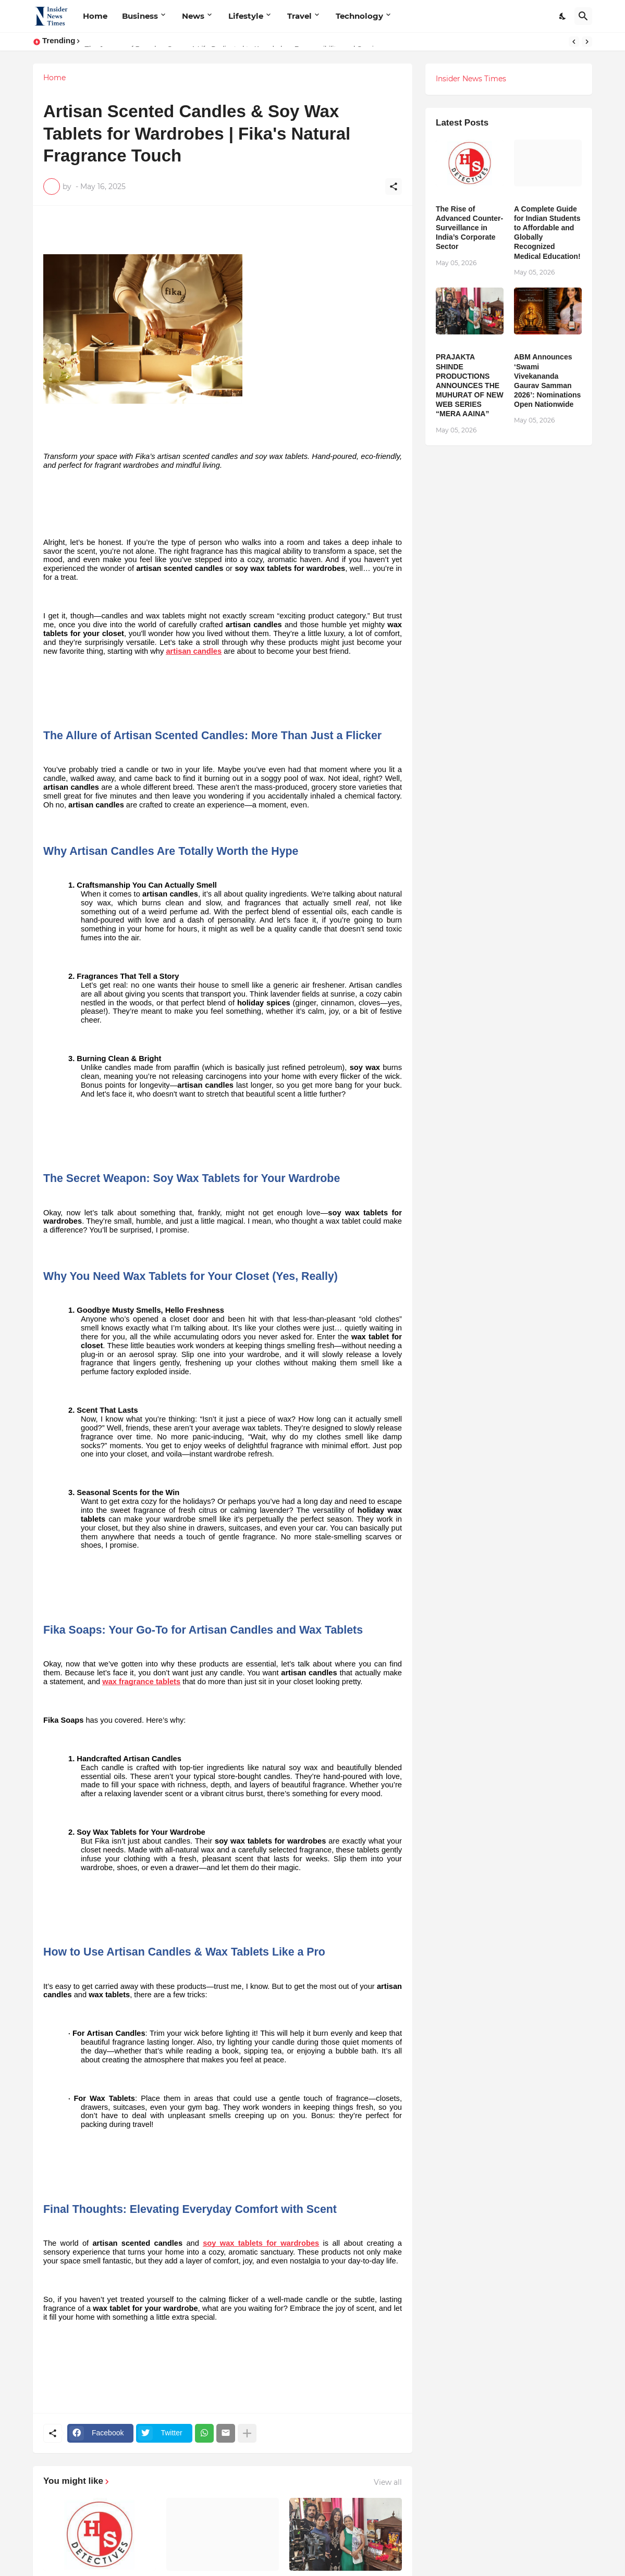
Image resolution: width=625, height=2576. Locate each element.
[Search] (583, 16)
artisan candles (194, 651)
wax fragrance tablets (141, 1681)
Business (140, 16)
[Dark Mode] (563, 16)
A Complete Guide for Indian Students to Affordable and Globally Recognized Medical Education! (547, 232)
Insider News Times (471, 78)
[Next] (587, 41)
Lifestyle (245, 16)
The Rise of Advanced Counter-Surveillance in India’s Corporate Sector (469, 228)
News (193, 16)
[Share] (393, 186)
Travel (299, 16)
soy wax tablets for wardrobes (261, 2243)
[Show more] (247, 2433)
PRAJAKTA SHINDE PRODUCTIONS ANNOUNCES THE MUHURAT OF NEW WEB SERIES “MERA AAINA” (470, 385)
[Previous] (574, 41)
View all (388, 2482)
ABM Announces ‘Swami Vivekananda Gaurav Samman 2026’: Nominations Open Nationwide (547, 380)
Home (95, 16)
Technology (359, 16)
